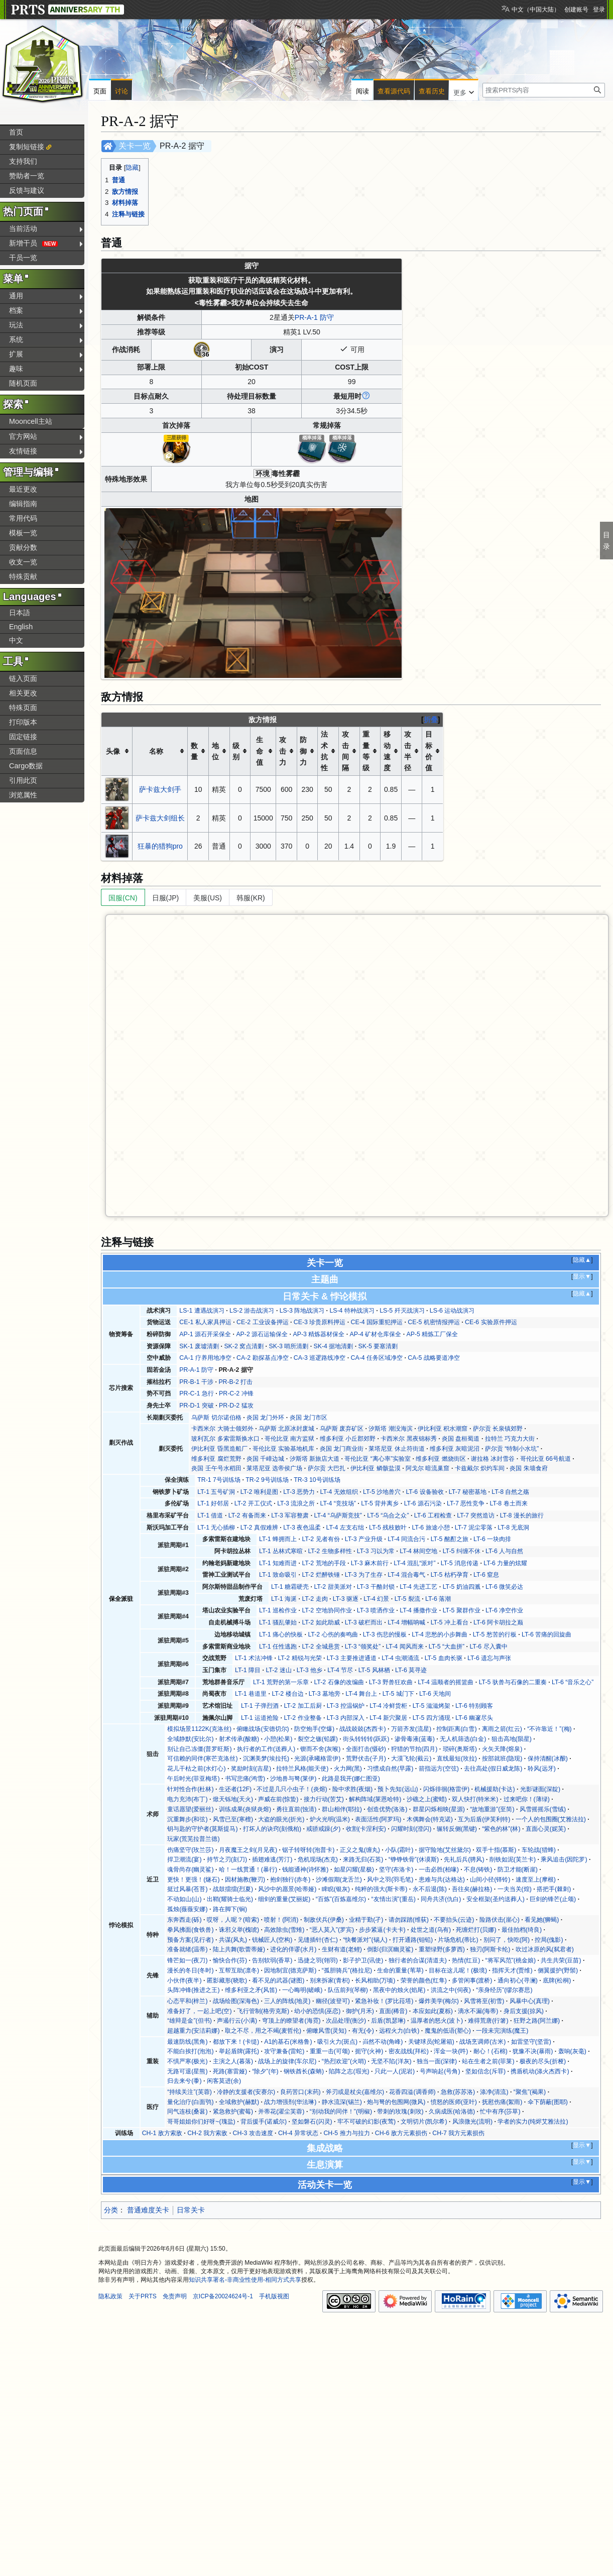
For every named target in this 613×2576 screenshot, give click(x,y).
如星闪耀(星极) (354, 1869)
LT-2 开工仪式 (253, 1503)
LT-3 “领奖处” (363, 1646)
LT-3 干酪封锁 (376, 1586)
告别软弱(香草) (272, 1960)
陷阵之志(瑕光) (349, 2071)
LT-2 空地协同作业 (326, 1610)
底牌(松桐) (557, 1980)
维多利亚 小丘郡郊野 (348, 1438)
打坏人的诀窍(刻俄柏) (272, 1828)
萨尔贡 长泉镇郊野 (498, 1428)
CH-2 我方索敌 (207, 2133)
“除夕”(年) (265, 2071)
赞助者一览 (26, 176)
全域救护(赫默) (239, 2101)
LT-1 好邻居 (213, 1503)
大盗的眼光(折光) (281, 1819)
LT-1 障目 (248, 1670)
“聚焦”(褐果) (530, 2091)
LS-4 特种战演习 (351, 1310)
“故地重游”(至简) (492, 1809)
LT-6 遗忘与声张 (489, 1658)
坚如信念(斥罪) (485, 2071)
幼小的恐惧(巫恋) (317, 2011)
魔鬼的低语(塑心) (448, 2030)
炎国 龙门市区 (308, 1417)
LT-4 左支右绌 (345, 1527)
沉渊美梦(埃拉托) (266, 1758)
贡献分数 (23, 547)
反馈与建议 (26, 190)
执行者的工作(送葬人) (266, 1748)
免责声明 (175, 2296)
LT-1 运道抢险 (260, 1717)
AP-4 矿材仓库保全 (376, 1334)
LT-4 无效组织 (339, 1491)
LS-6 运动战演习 (452, 1310)
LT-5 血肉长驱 (443, 1658)
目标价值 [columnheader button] (428, 751)
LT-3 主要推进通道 (352, 1658)
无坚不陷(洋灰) (391, 2061)
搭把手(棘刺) (554, 1889)
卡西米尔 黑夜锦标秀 (408, 1438)
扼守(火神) (369, 2051)
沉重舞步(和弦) (187, 1819)
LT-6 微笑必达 (504, 1586)
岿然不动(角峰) (382, 2041)
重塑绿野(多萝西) (442, 1949)
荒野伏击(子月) (366, 1758)
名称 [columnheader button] (156, 751)
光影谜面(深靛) (540, 1789)
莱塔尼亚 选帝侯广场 (274, 1468)
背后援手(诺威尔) (263, 2121)
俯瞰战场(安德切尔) (262, 1728)
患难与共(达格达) (442, 1879)
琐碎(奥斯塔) (460, 1748)
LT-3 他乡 (309, 1670)
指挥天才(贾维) (512, 1970)
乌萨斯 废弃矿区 (341, 1428)
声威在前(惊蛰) (278, 1799)
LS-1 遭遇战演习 (201, 1310)
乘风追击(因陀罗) (564, 1859)
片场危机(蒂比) (458, 1939)
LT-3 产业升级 (364, 1539)
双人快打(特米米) (475, 1799)
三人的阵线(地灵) (287, 2001)
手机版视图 (274, 2296)
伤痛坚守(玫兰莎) (190, 1849)
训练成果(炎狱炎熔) (245, 1809)
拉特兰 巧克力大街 (510, 1438)
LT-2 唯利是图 (259, 1491)
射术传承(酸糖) (239, 1738)
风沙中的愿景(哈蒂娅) (287, 1889)
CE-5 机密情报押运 (433, 1322)
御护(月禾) (360, 2011)
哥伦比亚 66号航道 (545, 1458)
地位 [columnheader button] (215, 751)
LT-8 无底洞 (513, 1527)
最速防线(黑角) (187, 2041)
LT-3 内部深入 (345, 1717)
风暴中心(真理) (530, 2001)
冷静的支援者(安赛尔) (246, 2091)
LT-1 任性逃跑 (278, 1646)
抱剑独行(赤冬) (290, 1879)
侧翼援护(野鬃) (558, 1970)
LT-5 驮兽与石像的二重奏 (513, 1682)
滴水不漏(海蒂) (478, 2011)
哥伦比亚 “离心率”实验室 (377, 1458)
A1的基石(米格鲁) (288, 2041)
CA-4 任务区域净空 (377, 1357)
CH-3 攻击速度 (253, 2133)
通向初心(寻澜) (518, 1980)
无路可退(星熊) (187, 2071)
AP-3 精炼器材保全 (318, 1334)
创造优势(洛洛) (387, 1809)
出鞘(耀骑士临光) (230, 1899)
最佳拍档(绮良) (522, 1929)
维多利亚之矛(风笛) (251, 1990)
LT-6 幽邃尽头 (474, 1717)
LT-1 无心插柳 (216, 1527)
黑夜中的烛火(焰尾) (399, 1990)
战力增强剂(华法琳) (290, 2101)
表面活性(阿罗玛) (378, 1819)
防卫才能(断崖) (518, 1869)
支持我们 (23, 161)
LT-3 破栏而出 (364, 1622)
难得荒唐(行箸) (488, 2020)
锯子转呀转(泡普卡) (308, 1849)
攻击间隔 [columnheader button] (345, 751)
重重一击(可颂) (330, 2051)
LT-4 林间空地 (418, 1551)
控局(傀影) (549, 1939)
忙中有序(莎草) (500, 2111)
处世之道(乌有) (431, 1929)
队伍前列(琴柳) (348, 1990)
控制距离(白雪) (456, 1728)
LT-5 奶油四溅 (461, 1586)
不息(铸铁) (478, 1869)
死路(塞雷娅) (230, 2071)
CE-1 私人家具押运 (205, 1322)
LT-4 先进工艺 (418, 1586)
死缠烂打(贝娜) (476, 1929)
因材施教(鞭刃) (245, 1879)
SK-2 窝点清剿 (244, 1346)
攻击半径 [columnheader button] (407, 751)
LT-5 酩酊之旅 (449, 1539)
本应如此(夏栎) (433, 2011)
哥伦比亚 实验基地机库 (283, 1448)
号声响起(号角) (440, 2071)
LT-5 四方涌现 (431, 1717)
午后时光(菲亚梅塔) (193, 1778)
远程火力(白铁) (399, 2030)
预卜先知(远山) (398, 1789)
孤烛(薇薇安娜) (187, 1909)
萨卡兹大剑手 (160, 789)
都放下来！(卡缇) (236, 2041)
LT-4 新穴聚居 (388, 1717)
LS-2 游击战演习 (251, 1310)
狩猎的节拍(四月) (414, 1748)
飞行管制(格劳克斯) (263, 2011)
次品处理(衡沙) (346, 2020)
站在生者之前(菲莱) (488, 2061)
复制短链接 (26, 147)
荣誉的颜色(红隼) (424, 1980)
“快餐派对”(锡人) (365, 1939)
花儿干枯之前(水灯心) (196, 1768)
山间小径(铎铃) (490, 1879)
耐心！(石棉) (490, 2051)
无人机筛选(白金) (463, 1738)
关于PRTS (143, 2296)
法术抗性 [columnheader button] (324, 751)
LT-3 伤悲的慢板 (385, 1634)
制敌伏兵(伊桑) (324, 1919)
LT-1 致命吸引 (278, 1574)
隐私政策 (110, 2296)
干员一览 (23, 258)
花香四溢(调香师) (412, 2091)
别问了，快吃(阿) (506, 1939)
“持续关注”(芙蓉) (189, 2091)
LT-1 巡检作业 (278, 1610)
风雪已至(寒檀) (233, 1819)
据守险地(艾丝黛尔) (445, 1849)
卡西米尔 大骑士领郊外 (222, 1428)
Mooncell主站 (30, 421)
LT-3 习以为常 (376, 1551)
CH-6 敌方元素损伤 (401, 2133)
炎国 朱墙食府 (528, 1468)
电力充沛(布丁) (187, 1799)
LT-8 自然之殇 (510, 1491)
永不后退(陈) (430, 1889)
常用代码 (23, 518)
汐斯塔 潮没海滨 (390, 1428)
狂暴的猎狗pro (160, 846)
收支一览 (23, 562)
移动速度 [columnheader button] (387, 751)
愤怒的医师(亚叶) (454, 2101)
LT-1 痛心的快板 (281, 1634)
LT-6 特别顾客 (474, 1705)
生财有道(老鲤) (342, 1949)
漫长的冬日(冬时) (190, 1970)
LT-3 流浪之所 (296, 1503)
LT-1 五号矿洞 (216, 1491)
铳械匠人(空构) (272, 1939)
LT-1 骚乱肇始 (278, 1622)
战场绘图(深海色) (236, 2001)
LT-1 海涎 (284, 1598)
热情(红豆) (466, 1960)
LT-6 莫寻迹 (411, 1670)
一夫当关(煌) (515, 1889)
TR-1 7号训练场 (218, 1479)
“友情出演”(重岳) (393, 1899)
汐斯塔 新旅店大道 (314, 1458)
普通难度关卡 (148, 2210)
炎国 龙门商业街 (341, 1448)
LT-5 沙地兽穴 (382, 1491)
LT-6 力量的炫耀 (505, 1563)
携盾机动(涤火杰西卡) (540, 2071)
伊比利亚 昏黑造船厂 (219, 1448)
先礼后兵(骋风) (464, 1859)
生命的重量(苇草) (400, 1970)
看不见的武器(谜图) (278, 1980)
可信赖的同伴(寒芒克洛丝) (202, 1758)
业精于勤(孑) (366, 1919)
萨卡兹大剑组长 (160, 818)
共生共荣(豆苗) (561, 1960)
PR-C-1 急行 (196, 1393)
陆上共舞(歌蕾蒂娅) (239, 1949)
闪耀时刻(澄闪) (411, 1828)
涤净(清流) (494, 2091)
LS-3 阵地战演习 (302, 1310)
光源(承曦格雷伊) (317, 1758)
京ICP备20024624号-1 (223, 2296)
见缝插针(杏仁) (318, 1939)
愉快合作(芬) (230, 1960)
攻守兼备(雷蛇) (284, 2051)
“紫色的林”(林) (501, 1828)
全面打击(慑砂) (366, 1748)
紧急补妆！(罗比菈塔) (384, 2001)
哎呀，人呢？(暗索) (233, 1919)
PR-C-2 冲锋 (236, 1393)
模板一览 (23, 533)
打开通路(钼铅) (413, 1939)
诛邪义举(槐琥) (239, 1929)
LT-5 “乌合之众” (388, 1515)
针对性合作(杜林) (190, 1789)
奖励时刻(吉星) (251, 1768)
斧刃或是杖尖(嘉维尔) (355, 2091)
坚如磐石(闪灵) (312, 2121)
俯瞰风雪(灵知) (326, 2030)
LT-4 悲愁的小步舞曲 (439, 1634)
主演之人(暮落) (233, 2061)
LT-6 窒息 (486, 1574)
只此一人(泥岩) (395, 2071)
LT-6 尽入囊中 (488, 1646)
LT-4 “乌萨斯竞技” (338, 1515)
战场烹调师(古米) (482, 2041)
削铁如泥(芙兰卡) (512, 1859)
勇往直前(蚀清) (296, 1809)
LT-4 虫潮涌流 (400, 1658)
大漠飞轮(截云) (411, 1758)
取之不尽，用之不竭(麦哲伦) (263, 2030)
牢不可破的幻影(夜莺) (366, 2121)
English (21, 627)
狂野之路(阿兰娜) (537, 2020)
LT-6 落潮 (438, 1598)
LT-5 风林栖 (374, 1670)
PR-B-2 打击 (235, 1381)
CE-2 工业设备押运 (262, 1322)
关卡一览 (134, 146)
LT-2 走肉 (314, 1598)
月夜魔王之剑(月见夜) (248, 1849)
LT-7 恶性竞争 (465, 1503)
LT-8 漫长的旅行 (522, 1515)
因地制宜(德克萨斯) (290, 1970)
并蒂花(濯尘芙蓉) (281, 2111)
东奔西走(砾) (184, 1919)
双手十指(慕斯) (496, 1849)
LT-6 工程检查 (433, 1515)
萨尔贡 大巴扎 (326, 1468)
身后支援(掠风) (524, 2011)
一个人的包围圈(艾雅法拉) (551, 1819)
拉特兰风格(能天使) (302, 1768)
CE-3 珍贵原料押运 (319, 1322)
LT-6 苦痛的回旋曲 (546, 1634)
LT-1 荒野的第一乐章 (281, 1682)
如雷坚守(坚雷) (531, 2041)
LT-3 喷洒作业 (376, 1610)
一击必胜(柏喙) (439, 1869)
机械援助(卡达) (494, 1789)
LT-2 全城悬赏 (320, 1646)
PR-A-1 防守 (314, 317)
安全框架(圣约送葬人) (495, 1899)
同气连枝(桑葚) (187, 2111)
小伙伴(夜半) (184, 1980)
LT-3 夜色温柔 (302, 1527)
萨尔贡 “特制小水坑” (512, 1448)
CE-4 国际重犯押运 (377, 1322)
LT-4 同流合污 (406, 1539)
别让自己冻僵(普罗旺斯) (199, 1748)
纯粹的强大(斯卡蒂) (381, 1889)
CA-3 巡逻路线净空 (319, 1357)
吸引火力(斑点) (337, 2041)
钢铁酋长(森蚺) (304, 2071)
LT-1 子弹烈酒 (260, 1705)
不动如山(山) (184, 1899)
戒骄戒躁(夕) (323, 1828)
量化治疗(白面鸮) (190, 2101)
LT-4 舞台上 (361, 1693)
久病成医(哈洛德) (452, 2111)
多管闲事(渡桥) (472, 1980)
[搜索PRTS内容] (543, 90)
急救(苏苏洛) (458, 2091)
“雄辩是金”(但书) (189, 2020)
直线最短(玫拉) (457, 1758)
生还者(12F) (235, 1789)
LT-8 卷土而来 (508, 1503)
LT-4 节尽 (340, 1670)
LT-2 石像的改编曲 (338, 1682)
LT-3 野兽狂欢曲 (391, 1682)
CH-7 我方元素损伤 (458, 2133)
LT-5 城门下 (398, 1693)
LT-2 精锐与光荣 (299, 1658)
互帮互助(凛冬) (239, 1970)
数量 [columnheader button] (194, 751)
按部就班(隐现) (502, 1758)
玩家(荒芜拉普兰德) (193, 1838)
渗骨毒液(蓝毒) (415, 1738)
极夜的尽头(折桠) (543, 2061)
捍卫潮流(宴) (184, 1859)
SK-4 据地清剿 (333, 1346)
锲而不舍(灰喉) (320, 1748)
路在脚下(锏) (230, 1909)
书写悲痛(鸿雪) (245, 1778)
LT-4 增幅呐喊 (406, 1622)
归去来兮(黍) (184, 2080)
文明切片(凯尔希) (424, 2121)
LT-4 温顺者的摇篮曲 (445, 1682)
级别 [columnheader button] (235, 751)
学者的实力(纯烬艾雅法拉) (533, 2121)
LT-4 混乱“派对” (414, 1563)
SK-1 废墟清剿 (199, 1346)
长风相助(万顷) (375, 1980)
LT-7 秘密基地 (467, 1491)
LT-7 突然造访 (476, 1515)
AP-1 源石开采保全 (205, 1334)
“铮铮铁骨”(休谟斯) (414, 1859)
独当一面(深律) (437, 2061)
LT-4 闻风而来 (404, 1646)
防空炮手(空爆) (314, 1728)
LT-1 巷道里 (251, 1693)
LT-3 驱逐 (345, 1598)
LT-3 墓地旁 (324, 1693)
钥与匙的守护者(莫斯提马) (202, 1828)
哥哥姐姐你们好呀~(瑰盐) (201, 2121)
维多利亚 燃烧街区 (440, 1458)
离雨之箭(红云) (502, 1728)
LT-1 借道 (210, 1515)
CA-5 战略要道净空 (433, 1357)
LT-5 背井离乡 (380, 1503)
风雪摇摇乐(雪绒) (543, 1809)
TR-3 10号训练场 (317, 1479)
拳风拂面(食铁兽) (190, 1929)
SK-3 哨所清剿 (288, 1346)
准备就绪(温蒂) (187, 1949)
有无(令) (363, 2030)
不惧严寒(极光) (187, 2061)
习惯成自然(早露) (390, 1768)
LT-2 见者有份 (320, 1539)
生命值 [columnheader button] (259, 751)
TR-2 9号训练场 (267, 1479)
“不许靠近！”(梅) (549, 1728)
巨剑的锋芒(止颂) (553, 1899)
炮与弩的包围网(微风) (396, 2101)
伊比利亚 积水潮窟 (442, 1428)
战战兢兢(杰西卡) (362, 1728)
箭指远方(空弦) (439, 1768)
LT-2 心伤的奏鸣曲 (332, 1634)
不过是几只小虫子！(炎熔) (292, 1789)
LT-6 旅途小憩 (430, 1527)
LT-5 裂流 (407, 1598)
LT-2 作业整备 (302, 1717)
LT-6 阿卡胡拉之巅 (498, 1622)
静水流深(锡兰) (342, 2101)
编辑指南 (23, 504)
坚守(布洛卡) (396, 1869)
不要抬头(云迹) (454, 1919)
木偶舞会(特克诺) (430, 1819)
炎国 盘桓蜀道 (460, 1438)
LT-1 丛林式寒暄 (281, 1551)
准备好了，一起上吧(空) (199, 2011)
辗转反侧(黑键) (457, 1828)
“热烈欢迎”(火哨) (344, 2061)
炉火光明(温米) (330, 1819)
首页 (16, 132)
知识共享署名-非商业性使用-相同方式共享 (245, 2279)
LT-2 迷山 (278, 1670)
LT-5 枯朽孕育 (449, 1574)
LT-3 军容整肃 (290, 1515)
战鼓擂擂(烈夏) (233, 1889)
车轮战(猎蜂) (539, 1849)
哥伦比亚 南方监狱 (289, 1438)
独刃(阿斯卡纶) (490, 1949)
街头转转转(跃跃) (366, 1738)
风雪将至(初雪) (484, 2001)
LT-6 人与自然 (504, 1551)
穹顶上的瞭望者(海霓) (291, 2020)
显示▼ (582, 1276)
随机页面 (23, 383)
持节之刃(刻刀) (227, 1859)
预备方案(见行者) (190, 1939)
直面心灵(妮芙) (546, 1828)
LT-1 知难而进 (278, 1563)
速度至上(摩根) (536, 1879)
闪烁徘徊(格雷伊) (446, 1789)
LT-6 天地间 (435, 1693)
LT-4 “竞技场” (338, 1503)
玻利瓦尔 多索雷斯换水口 (225, 1438)
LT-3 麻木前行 (370, 1563)
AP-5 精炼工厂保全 (432, 1334)
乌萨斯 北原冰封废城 (286, 1428)
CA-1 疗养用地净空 (205, 1357)
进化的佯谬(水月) (293, 1949)
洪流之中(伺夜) (451, 1990)
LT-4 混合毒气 (406, 1574)
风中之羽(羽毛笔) (390, 1879)
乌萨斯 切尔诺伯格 (216, 1417)
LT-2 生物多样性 (329, 1551)
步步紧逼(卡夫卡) (382, 1929)
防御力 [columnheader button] (303, 751)
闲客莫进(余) (224, 2080)
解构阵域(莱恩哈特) (375, 1799)
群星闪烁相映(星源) (439, 1809)
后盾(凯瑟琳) (388, 2020)
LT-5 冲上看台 (449, 1622)
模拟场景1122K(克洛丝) (199, 1728)
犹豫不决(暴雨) (533, 2051)
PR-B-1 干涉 (196, 1381)
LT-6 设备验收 (424, 1491)
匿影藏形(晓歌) (227, 1980)
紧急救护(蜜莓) (233, 2111)
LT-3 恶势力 (299, 1491)
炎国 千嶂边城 (265, 1458)
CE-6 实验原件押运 (491, 1322)
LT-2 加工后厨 (302, 1705)
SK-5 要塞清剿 (378, 1346)
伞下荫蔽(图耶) (548, 2101)
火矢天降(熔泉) (502, 1748)
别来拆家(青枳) (330, 1980)
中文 (16, 640)
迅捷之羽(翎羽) (318, 1960)
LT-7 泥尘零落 (474, 1527)
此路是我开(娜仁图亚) (351, 1778)
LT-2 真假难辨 (259, 1527)
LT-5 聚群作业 (461, 1610)
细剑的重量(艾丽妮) (284, 1899)
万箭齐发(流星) (411, 1728)
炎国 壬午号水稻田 (216, 1468)
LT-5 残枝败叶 (388, 1527)
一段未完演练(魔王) (502, 2030)
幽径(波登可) (333, 2001)
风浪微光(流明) (472, 2121)
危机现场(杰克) (318, 1859)
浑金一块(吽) (451, 2051)
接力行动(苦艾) (324, 1799)
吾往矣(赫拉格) (472, 1889)
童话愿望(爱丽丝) (190, 1809)
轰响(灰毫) (572, 2051)
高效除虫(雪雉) (284, 1929)
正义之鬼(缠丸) (360, 1849)
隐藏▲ (582, 1259)
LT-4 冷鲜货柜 (388, 1705)
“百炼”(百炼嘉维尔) (341, 1899)
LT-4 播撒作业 (418, 1610)
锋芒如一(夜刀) (187, 1960)
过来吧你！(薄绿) (527, 1799)
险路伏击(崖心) (499, 1919)
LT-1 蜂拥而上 (278, 1539)
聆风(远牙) (542, 1768)
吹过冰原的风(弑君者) (545, 1949)
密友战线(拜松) (409, 2051)
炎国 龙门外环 (265, 1417)
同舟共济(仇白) (441, 1899)
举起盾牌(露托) (239, 2051)
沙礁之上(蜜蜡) (427, 1799)
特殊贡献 (23, 576)
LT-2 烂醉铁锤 (320, 1574)
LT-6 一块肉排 (492, 1539)
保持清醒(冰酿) (548, 1758)
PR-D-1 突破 (196, 1405)
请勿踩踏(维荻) (409, 1919)
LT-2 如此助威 (320, 1622)
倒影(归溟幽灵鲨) (390, 1949)
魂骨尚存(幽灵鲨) (190, 1869)
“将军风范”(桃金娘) (510, 1960)
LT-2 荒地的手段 (323, 1563)
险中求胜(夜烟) (352, 1789)
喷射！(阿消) (281, 1919)
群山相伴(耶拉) (342, 1809)
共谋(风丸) (233, 1939)
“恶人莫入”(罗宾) (332, 1929)
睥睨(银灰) (336, 1889)
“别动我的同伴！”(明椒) (341, 2111)
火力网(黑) (348, 1768)
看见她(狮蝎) (542, 1919)
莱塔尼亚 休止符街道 (396, 1448)
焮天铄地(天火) (233, 1799)
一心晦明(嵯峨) (302, 1990)
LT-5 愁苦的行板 (495, 1634)
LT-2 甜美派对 (332, 1586)
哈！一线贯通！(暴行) (248, 1869)
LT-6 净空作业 (504, 1610)
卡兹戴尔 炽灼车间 (480, 1468)
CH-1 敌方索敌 (162, 2133)
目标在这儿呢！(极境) (458, 1970)
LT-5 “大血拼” (446, 1646)
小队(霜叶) (399, 1849)
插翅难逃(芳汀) (272, 1859)
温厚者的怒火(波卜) (437, 2020)
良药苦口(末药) (300, 2091)
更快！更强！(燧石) (193, 1879)
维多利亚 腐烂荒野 (216, 1458)
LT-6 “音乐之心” (572, 1682)
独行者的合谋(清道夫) (418, 1960)
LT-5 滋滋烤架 (431, 1705)
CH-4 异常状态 (298, 2133)
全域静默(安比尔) (190, 1738)
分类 (111, 2210)
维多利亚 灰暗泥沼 (454, 1448)
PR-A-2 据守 (235, 1369)
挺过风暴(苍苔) (187, 1889)
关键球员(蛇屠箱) (431, 2041)
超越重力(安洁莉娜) (193, 2030)
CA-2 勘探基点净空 (262, 1357)
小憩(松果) (278, 1738)
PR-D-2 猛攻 (236, 1405)
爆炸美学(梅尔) (439, 2001)
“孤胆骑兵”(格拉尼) (347, 1970)
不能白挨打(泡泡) (190, 2051)
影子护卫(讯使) (363, 1960)
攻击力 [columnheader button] (282, 751)
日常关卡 (191, 2210)
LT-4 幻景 (376, 1598)
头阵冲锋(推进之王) (193, 1990)
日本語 (19, 613)
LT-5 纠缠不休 (461, 1551)
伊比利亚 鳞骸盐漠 (375, 1468)
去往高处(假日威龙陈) (493, 1768)
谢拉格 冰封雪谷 (493, 1458)
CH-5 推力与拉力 (346, 2133)
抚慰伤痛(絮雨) (502, 2101)
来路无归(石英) (363, 1859)
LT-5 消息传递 (459, 1563)
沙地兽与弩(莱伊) (293, 1778)
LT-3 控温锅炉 (345, 1705)
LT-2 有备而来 (247, 1515)
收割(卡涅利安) (366, 1828)
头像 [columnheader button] (113, 751)
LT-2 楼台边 (287, 1693)
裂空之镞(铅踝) (318, 1738)
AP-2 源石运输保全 (262, 1334)
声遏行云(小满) (237, 2020)
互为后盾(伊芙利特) (484, 1819)
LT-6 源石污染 (423, 1503)
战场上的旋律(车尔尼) (287, 2061)
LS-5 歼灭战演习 (402, 1310)
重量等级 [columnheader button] (366, 751)
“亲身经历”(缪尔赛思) (504, 1990)
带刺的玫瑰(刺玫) (400, 2111)
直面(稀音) (393, 2011)
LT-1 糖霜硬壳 (290, 1586)
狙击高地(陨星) (512, 1738)
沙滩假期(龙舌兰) (339, 1879)
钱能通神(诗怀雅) (305, 1869)
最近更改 (23, 489)
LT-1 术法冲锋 (254, 1658)
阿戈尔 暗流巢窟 (427, 1468)
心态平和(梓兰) (187, 2001)
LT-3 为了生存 (364, 1574)
